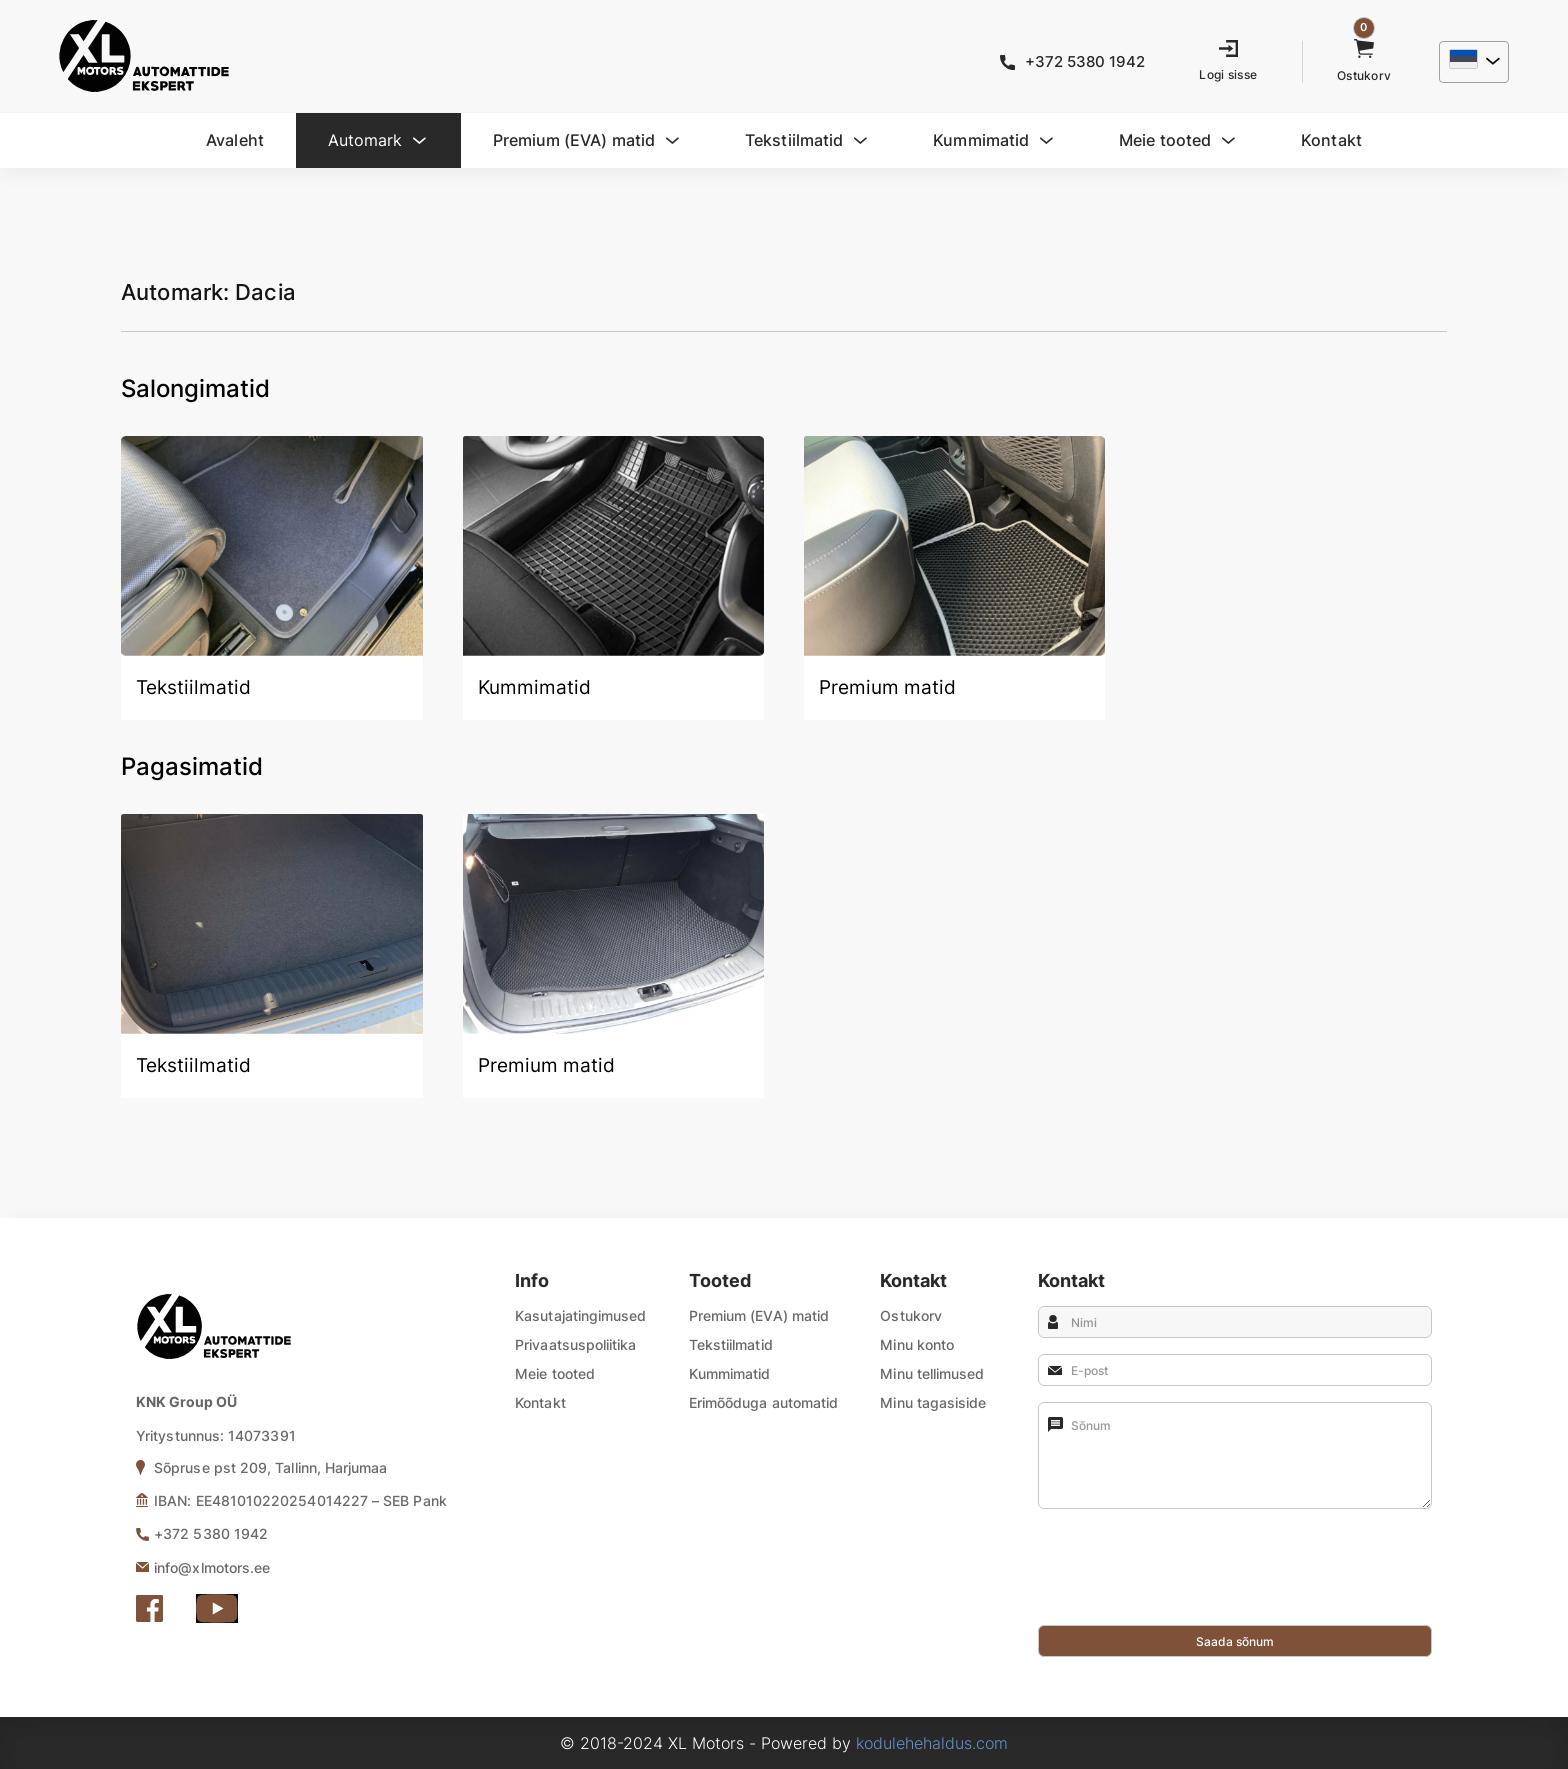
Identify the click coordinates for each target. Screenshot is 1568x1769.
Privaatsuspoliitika (575, 1344)
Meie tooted (555, 1373)
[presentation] (1190, 1586)
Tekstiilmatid (731, 1344)
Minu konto (917, 1344)
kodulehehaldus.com (932, 1743)
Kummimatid (730, 1373)
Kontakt (540, 1402)
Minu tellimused (932, 1373)
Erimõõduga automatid (763, 1402)
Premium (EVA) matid (759, 1315)
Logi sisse (1228, 74)
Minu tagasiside (933, 1402)
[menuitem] (1471, 62)
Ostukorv (911, 1315)
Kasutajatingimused (580, 1315)
